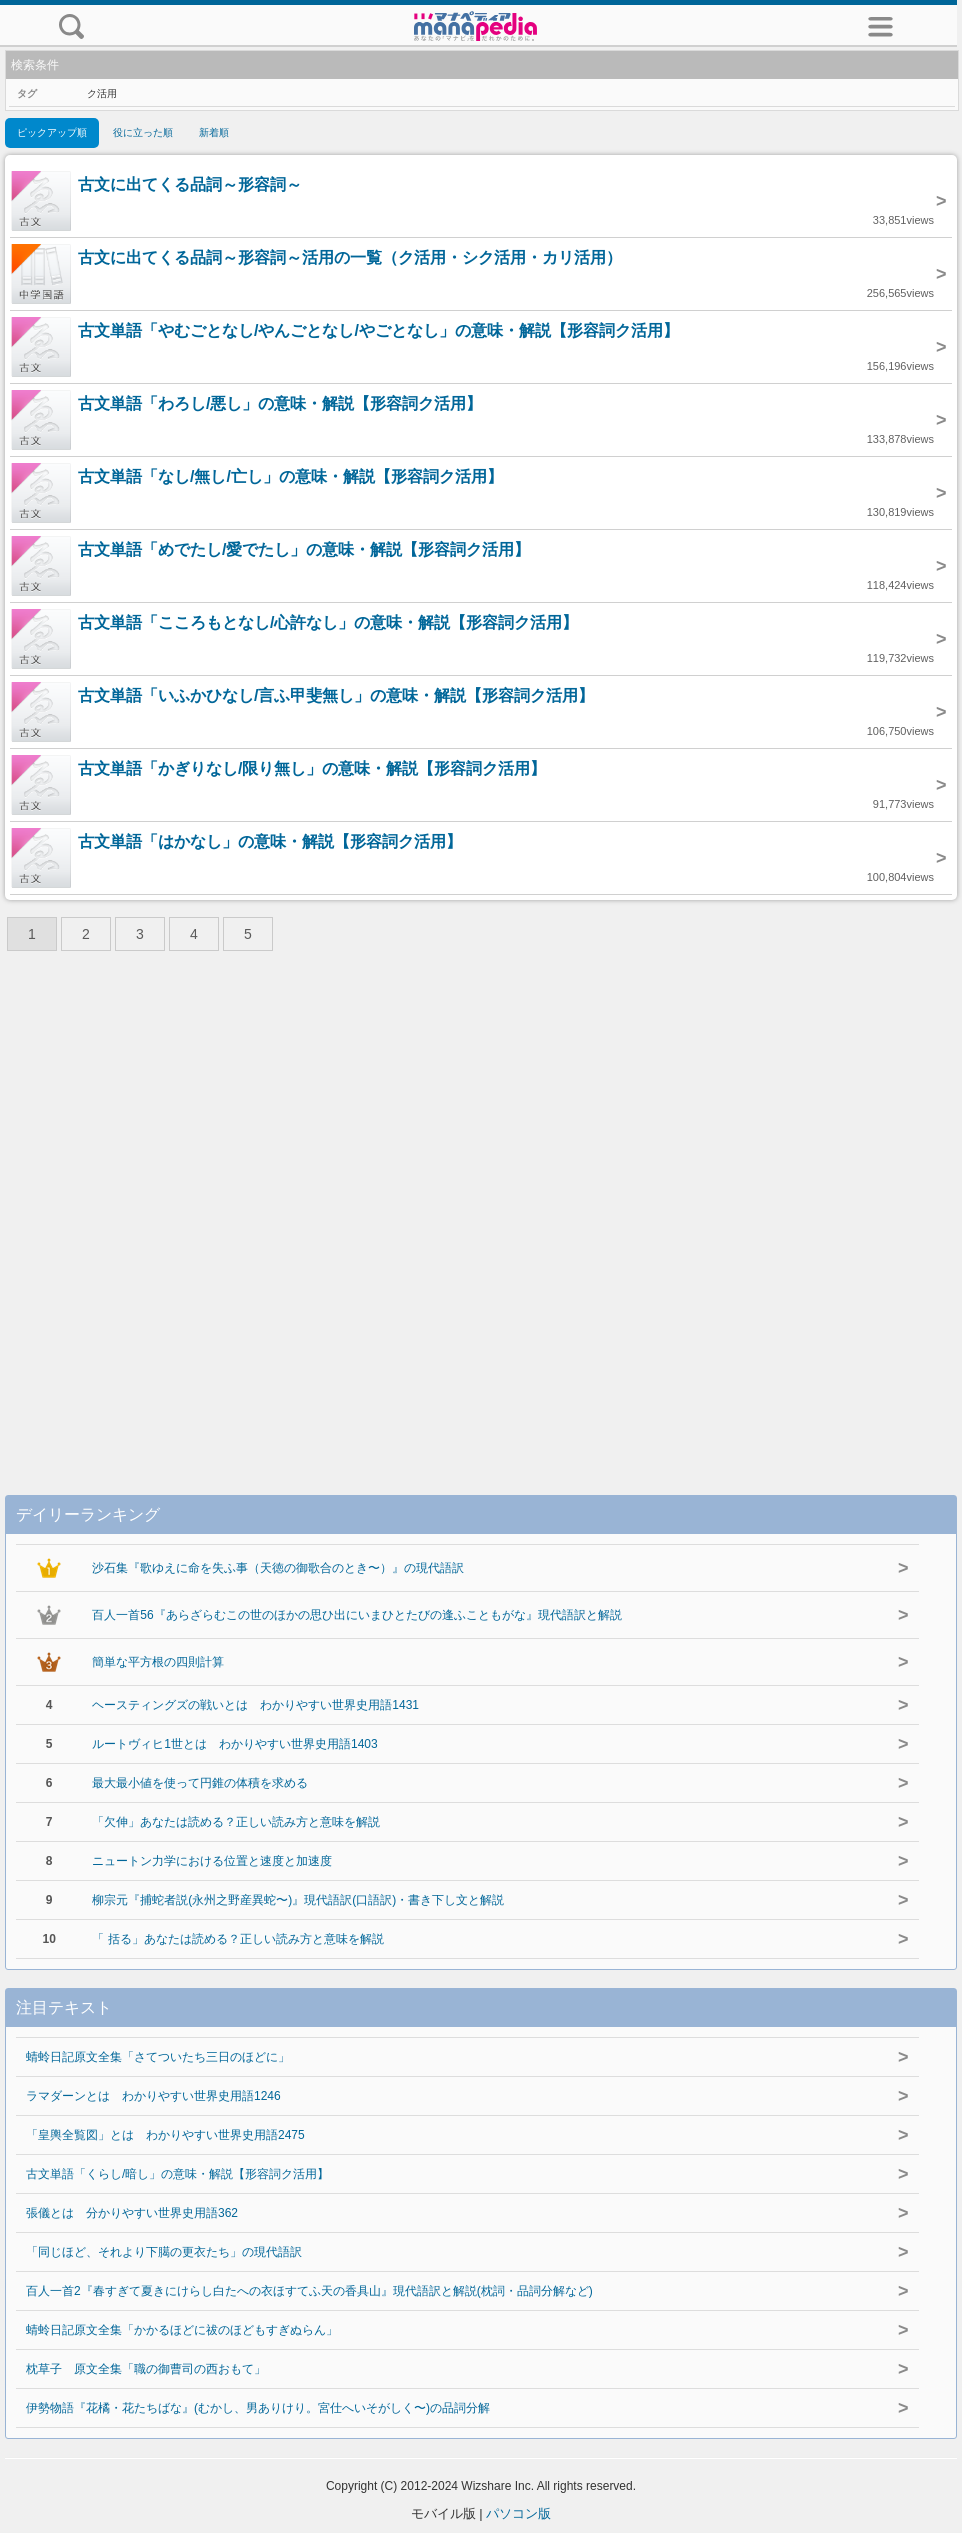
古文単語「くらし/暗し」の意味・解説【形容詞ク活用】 (177, 2174)
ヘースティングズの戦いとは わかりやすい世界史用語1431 (255, 1705)
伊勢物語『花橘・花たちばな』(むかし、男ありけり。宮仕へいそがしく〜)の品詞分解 (258, 2408)
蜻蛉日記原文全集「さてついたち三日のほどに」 (158, 2057)
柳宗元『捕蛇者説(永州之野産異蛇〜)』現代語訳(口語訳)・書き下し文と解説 (298, 1900)
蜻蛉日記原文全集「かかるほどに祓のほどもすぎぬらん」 (182, 2330)
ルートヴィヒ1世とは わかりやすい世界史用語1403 (234, 1744)
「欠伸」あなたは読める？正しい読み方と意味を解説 (236, 1822)
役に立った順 (143, 132)
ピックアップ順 (52, 132)
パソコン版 (518, 2513)
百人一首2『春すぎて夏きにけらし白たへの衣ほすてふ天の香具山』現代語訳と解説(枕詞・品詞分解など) (309, 2291)
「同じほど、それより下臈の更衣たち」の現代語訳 (164, 2252)
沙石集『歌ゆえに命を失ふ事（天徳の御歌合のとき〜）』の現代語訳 (278, 1568)
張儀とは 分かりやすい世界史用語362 (132, 2213)
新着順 (214, 132)
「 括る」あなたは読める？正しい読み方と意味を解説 (237, 1939)
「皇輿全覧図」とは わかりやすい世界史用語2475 (165, 2135)
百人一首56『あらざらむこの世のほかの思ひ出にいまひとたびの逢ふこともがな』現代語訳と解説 (356, 1615)
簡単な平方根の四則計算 (158, 1662)
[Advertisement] (481, 1208)
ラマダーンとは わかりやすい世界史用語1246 (153, 2096)
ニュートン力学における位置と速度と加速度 (212, 1861)
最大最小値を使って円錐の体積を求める (200, 1783)
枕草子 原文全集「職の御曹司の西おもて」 (146, 2369)
